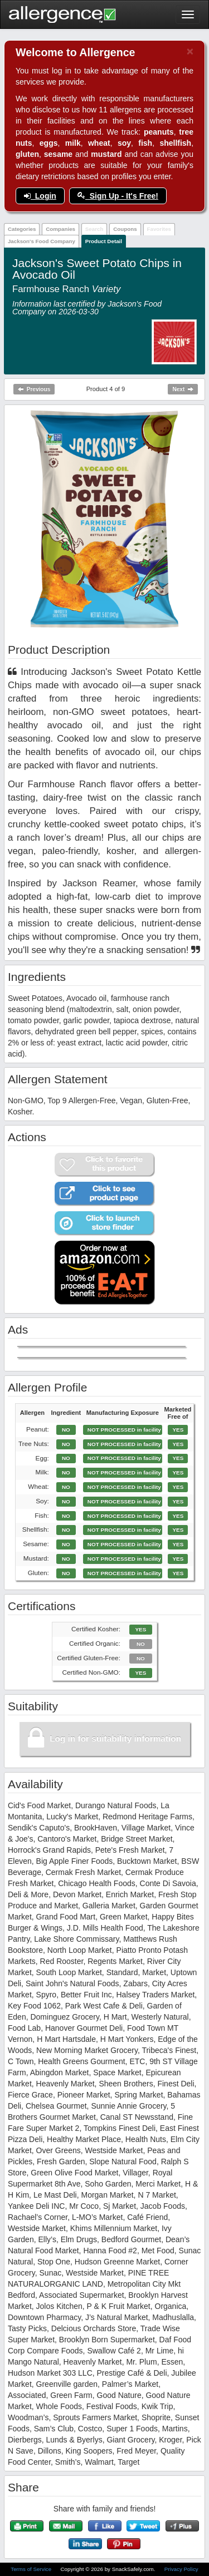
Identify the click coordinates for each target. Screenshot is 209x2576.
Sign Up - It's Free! (117, 195)
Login (40, 195)
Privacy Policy (181, 2569)
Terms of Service (32, 2569)
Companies (60, 229)
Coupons (125, 229)
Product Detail (103, 241)
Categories (22, 229)
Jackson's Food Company (41, 241)
